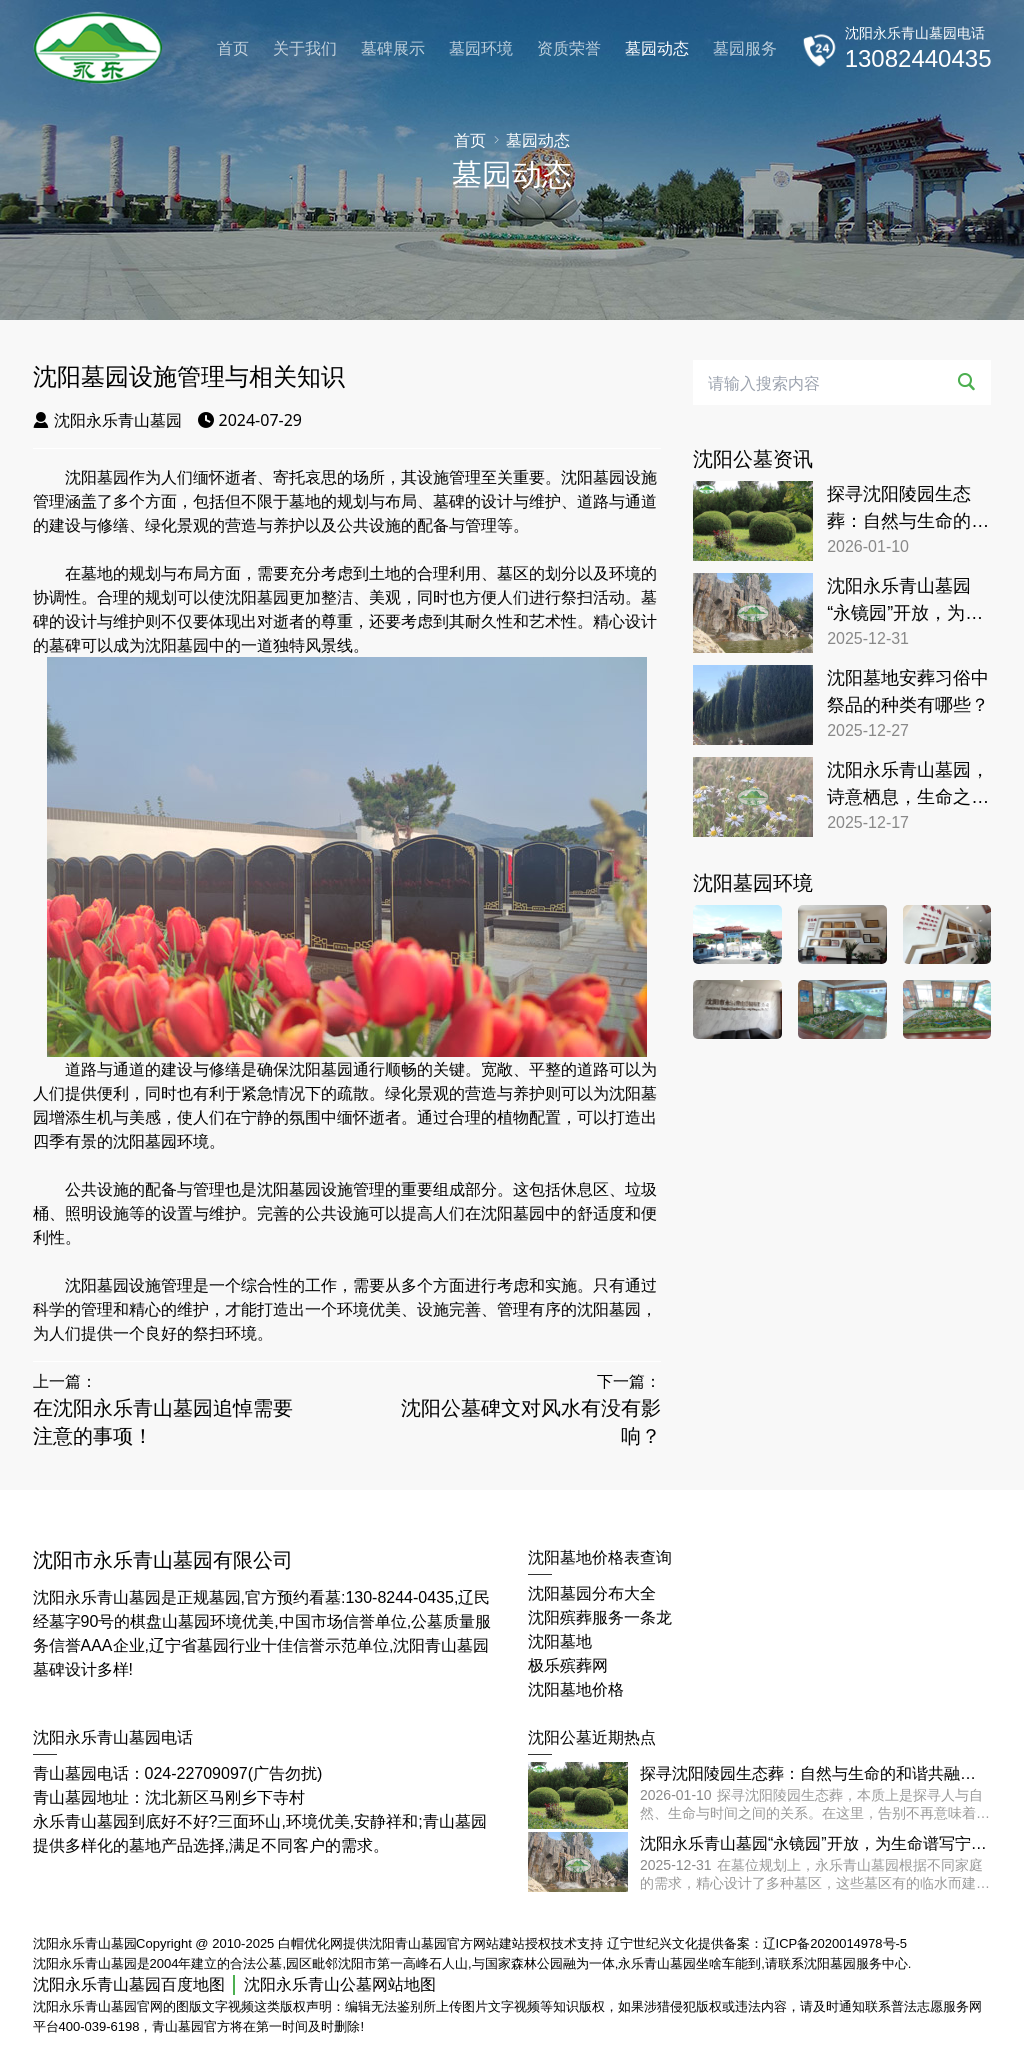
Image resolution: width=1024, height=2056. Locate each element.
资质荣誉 (569, 48)
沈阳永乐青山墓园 (107, 420)
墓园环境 (481, 48)
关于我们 (305, 48)
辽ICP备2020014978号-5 (835, 1943)
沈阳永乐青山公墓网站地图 (340, 1984)
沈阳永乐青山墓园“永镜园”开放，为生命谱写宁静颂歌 (905, 601)
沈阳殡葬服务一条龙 (600, 1617)
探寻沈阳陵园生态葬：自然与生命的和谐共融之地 (908, 509)
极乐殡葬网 (568, 1665)
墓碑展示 (393, 48)
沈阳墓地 (560, 1641)
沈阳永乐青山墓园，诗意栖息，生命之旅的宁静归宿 (908, 785)
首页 (233, 48)
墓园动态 (657, 48)
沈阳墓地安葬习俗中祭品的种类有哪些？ (908, 691)
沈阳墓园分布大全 (592, 1593)
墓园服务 (745, 48)
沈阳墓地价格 (576, 1689)
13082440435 (918, 58)
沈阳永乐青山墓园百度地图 (129, 1984)
